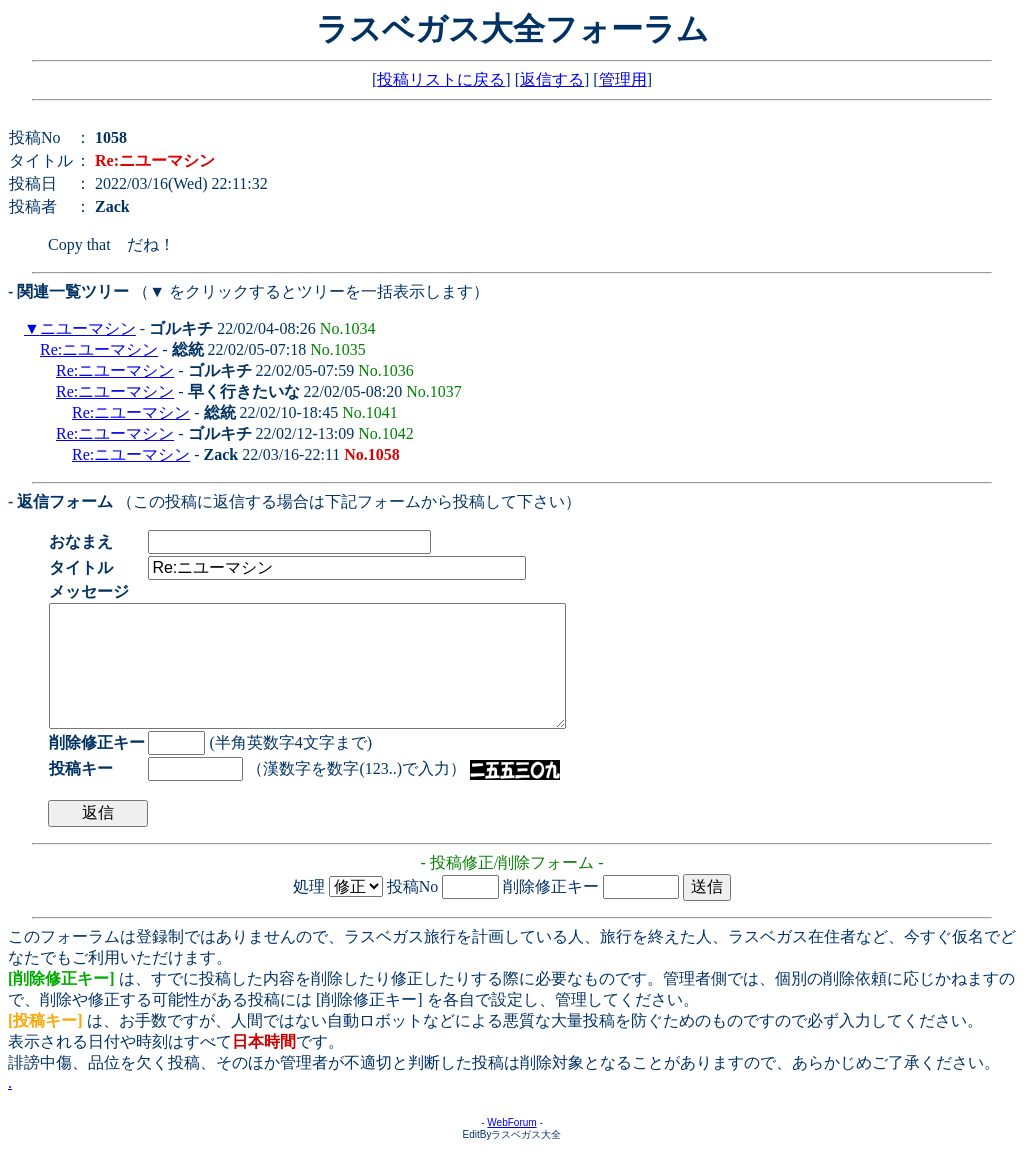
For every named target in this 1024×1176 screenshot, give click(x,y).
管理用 (623, 79)
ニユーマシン (88, 328)
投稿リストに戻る (441, 79)
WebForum (511, 1146)
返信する (552, 79)
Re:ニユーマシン (99, 349)
